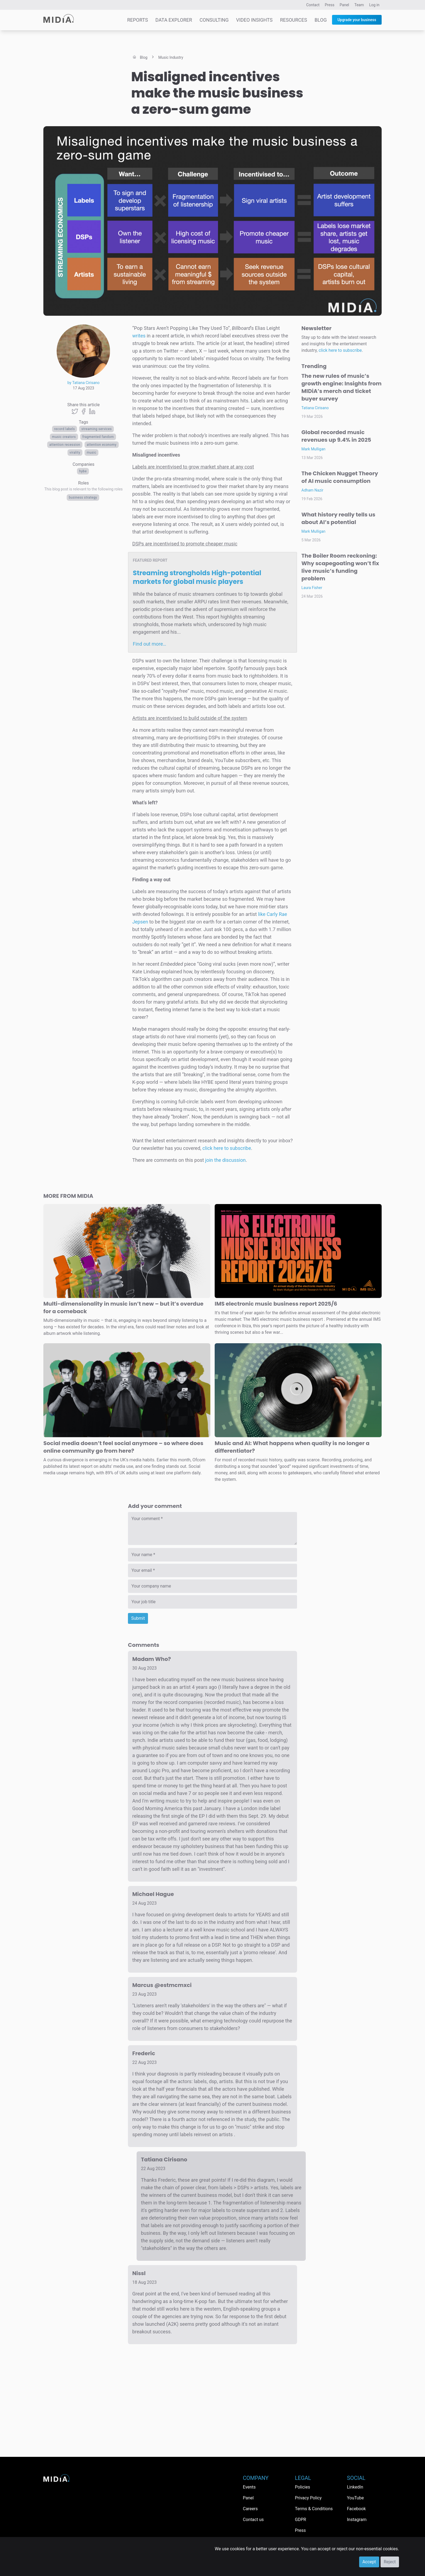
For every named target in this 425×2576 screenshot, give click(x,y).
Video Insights (254, 20)
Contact (313, 5)
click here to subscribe (226, 1148)
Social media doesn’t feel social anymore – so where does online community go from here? (123, 1447)
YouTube (355, 2497)
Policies (302, 2487)
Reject (390, 2561)
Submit (138, 1618)
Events (249, 2487)
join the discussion (225, 1160)
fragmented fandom (98, 437)
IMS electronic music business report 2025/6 (276, 1303)
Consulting (213, 20)
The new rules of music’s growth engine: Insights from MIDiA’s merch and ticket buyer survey (341, 387)
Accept (369, 2561)
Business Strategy (83, 497)
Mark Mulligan (313, 449)
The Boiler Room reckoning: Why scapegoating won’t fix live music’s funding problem (340, 567)
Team (359, 5)
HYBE (83, 471)
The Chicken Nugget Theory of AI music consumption (339, 477)
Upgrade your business (356, 20)
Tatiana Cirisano (315, 408)
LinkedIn (355, 2487)
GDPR (300, 2519)
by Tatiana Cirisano (83, 382)
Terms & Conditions (314, 2508)
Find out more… (149, 644)
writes (139, 336)
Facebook (356, 2508)
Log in (374, 5)
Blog (320, 20)
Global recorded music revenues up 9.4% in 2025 (336, 436)
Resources (293, 20)
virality (75, 452)
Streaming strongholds (197, 577)
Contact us (253, 2519)
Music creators (64, 437)
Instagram (356, 2519)
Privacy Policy (308, 2497)
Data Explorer (173, 20)
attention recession (64, 445)
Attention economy (102, 445)
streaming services (96, 429)
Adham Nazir (312, 490)
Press (329, 5)
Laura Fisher (311, 588)
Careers (250, 2508)
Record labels (64, 429)
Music (91, 452)
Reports (137, 20)
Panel (344, 5)
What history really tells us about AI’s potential (338, 518)
